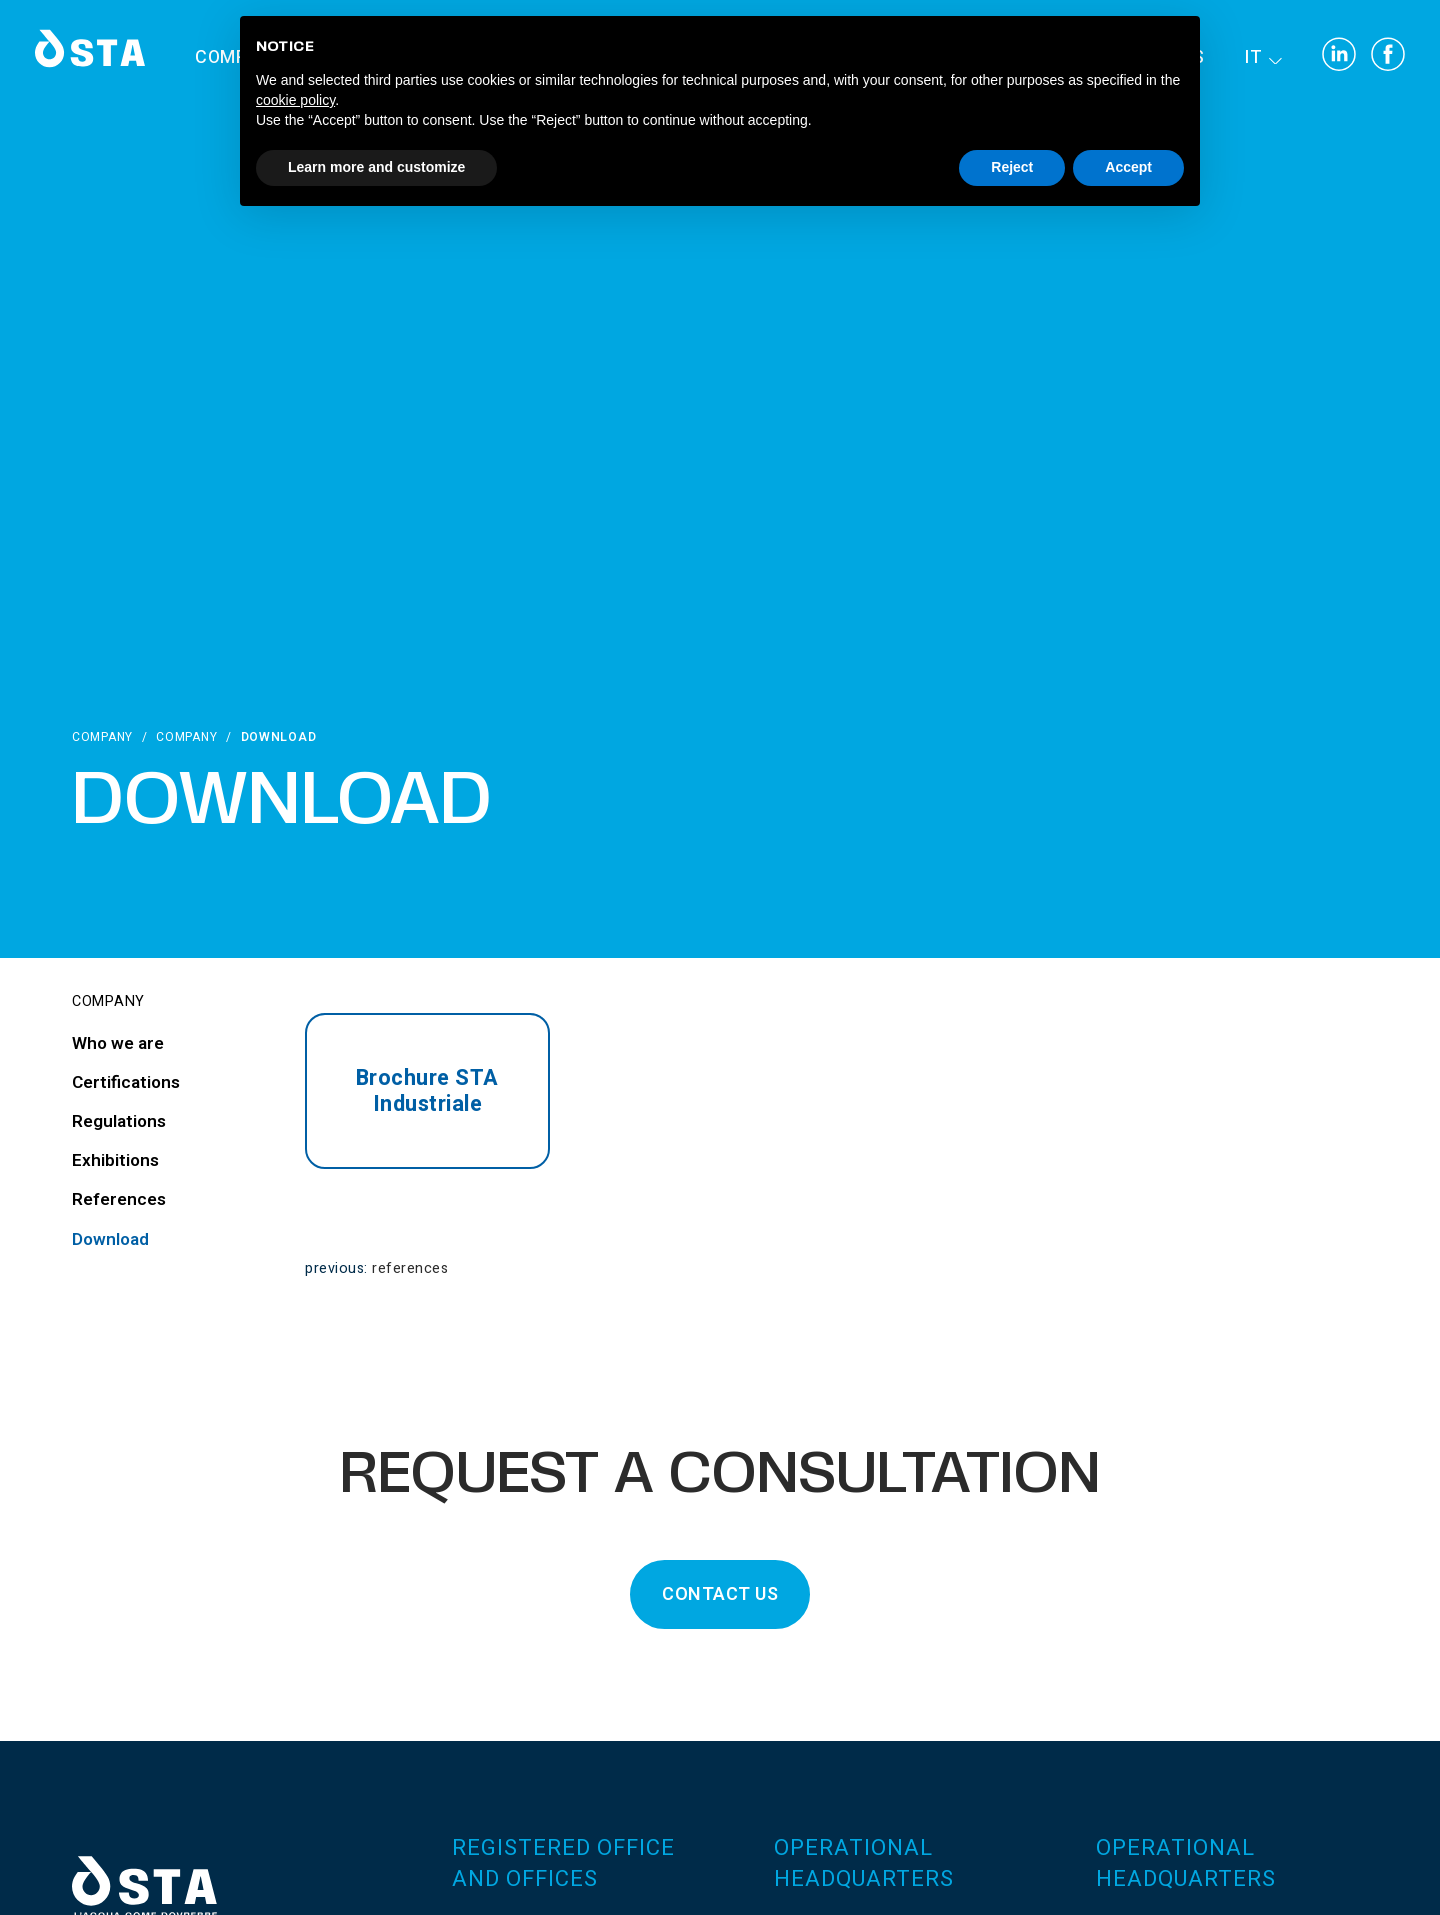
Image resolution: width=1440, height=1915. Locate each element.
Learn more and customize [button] (376, 167)
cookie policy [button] (295, 100)
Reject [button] (1012, 167)
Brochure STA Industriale (427, 1091)
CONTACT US (720, 1594)
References (410, 1268)
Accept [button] (1128, 167)
